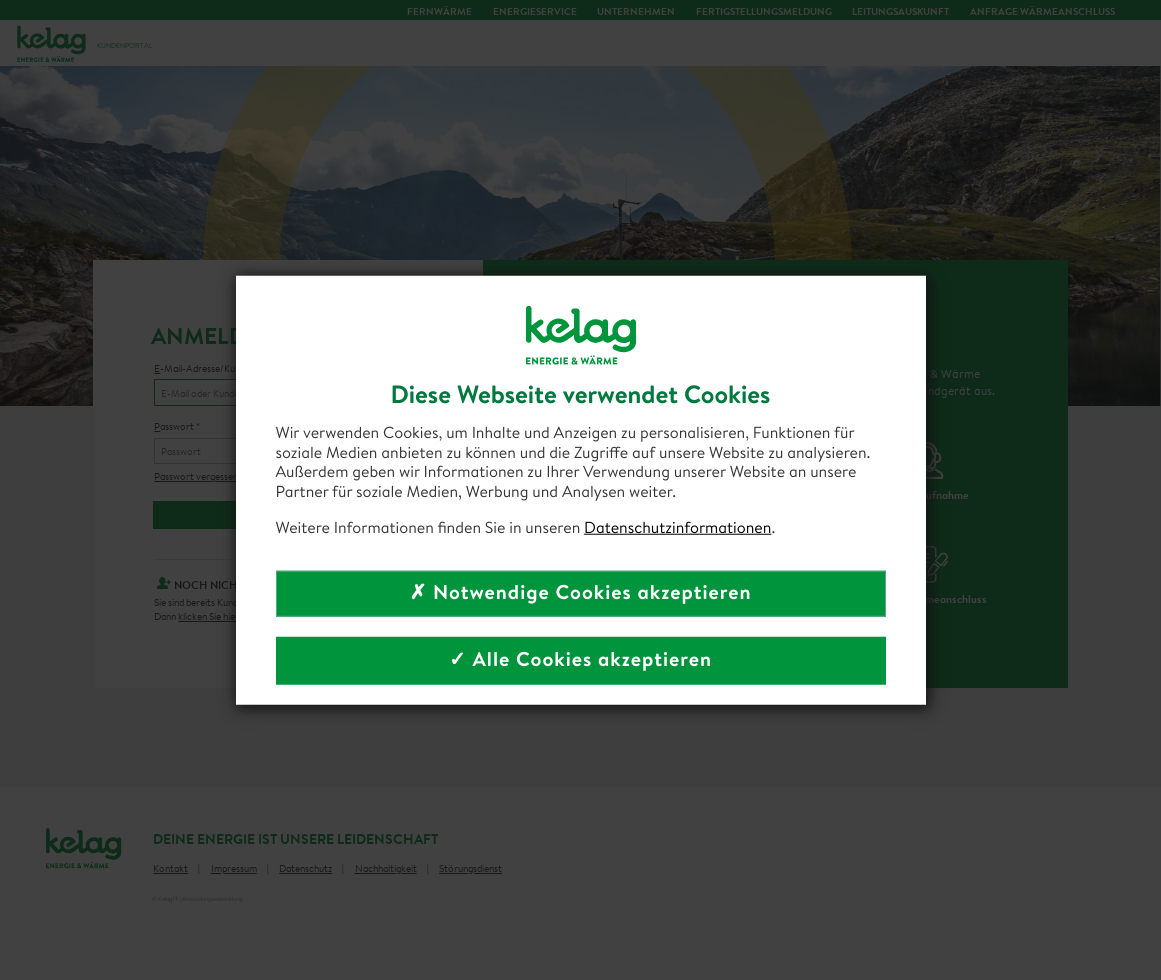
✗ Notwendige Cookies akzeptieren (580, 592)
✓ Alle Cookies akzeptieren (580, 659)
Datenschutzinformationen (677, 528)
